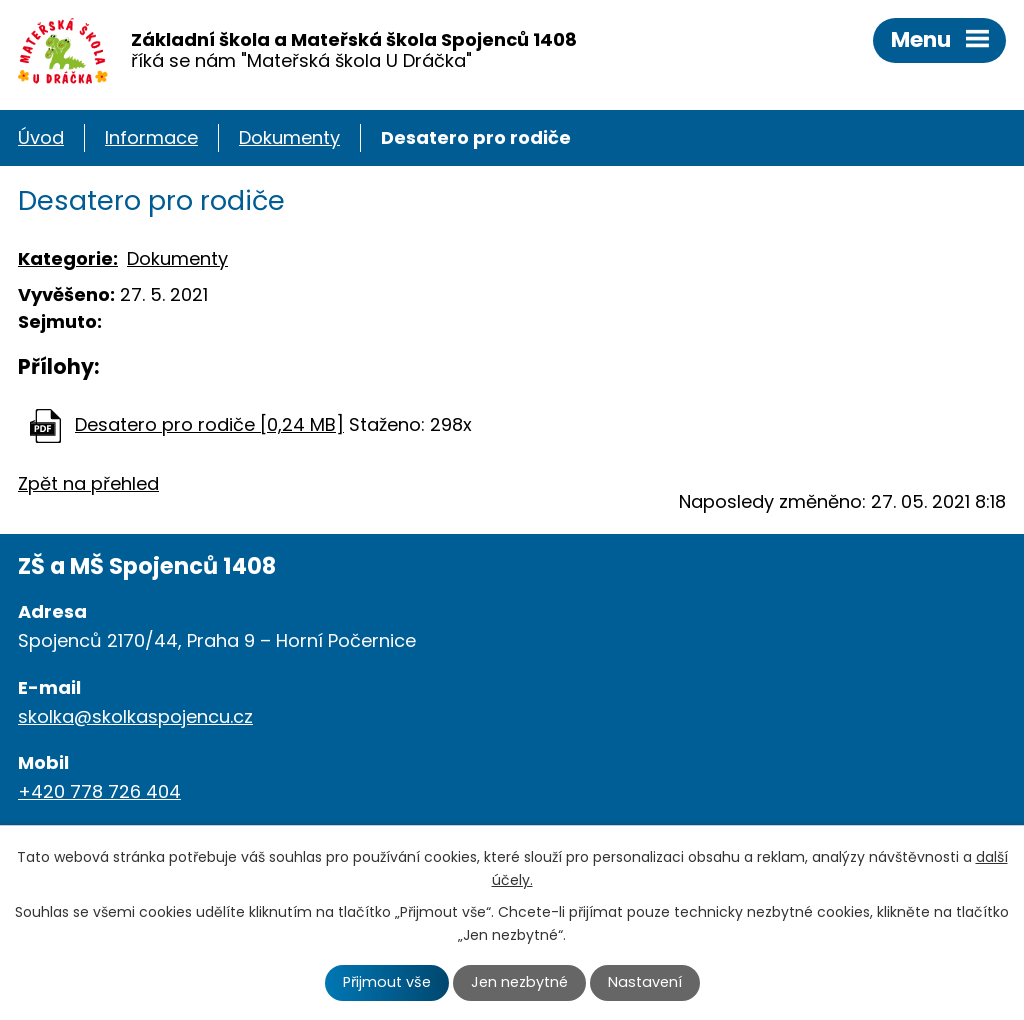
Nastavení (645, 982)
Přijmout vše (387, 982)
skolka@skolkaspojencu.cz (135, 716)
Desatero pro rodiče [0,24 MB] (209, 424)
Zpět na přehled (88, 483)
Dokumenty (289, 137)
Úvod (41, 137)
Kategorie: (68, 258)
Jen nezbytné (519, 982)
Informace (151, 137)
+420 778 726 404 (99, 791)
